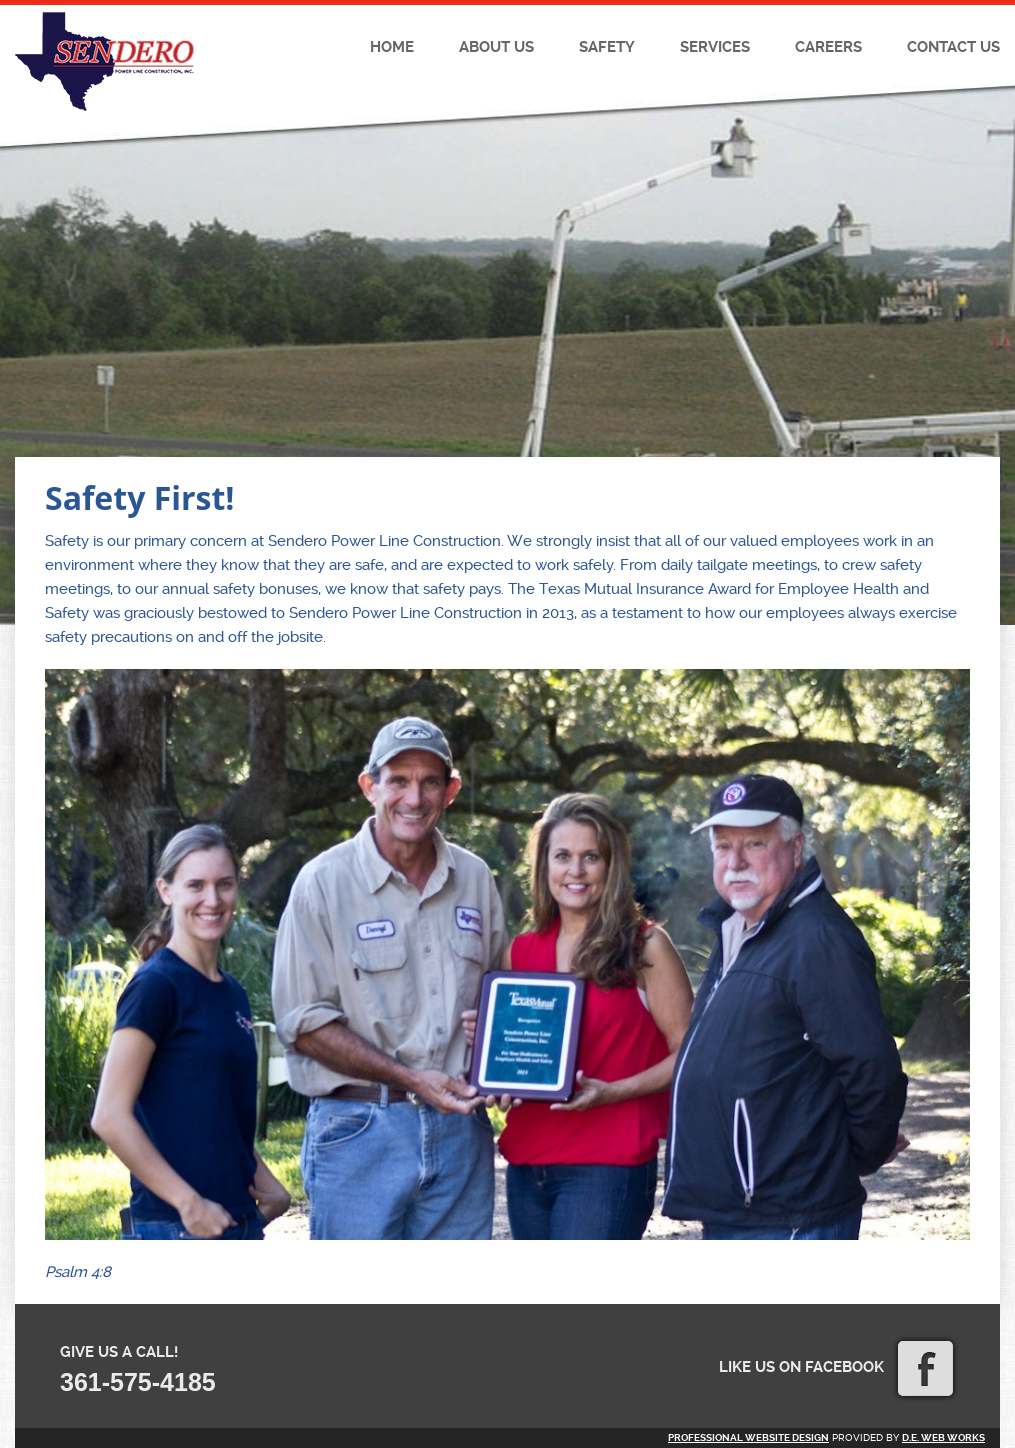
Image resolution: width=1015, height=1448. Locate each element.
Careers (828, 47)
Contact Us (953, 47)
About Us (496, 47)
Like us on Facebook (836, 1367)
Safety (607, 47)
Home (392, 47)
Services (715, 47)
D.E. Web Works (943, 1437)
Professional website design (748, 1437)
